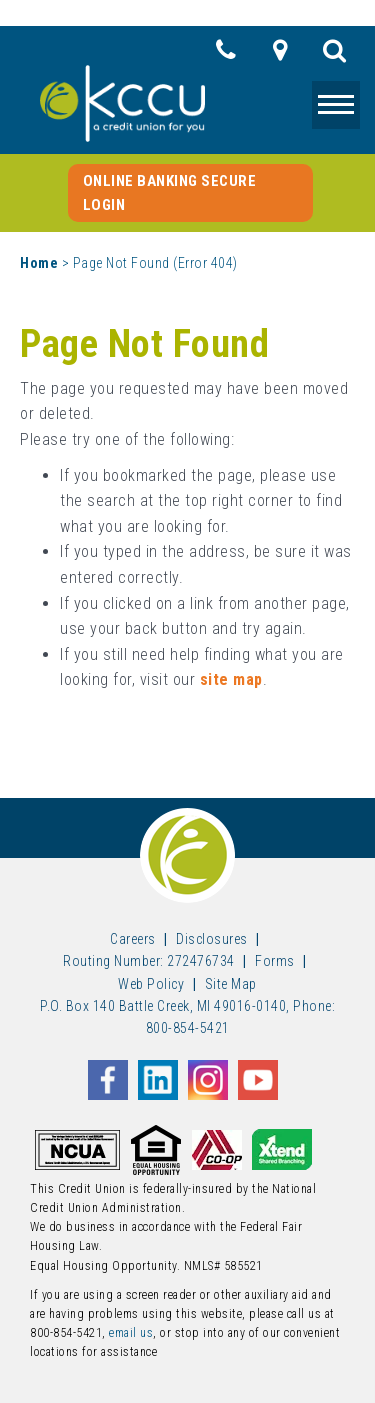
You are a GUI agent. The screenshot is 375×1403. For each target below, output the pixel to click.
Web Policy (151, 984)
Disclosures (212, 939)
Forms (275, 961)
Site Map (231, 984)
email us (131, 1333)
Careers (133, 939)
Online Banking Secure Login (170, 193)
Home (39, 263)
